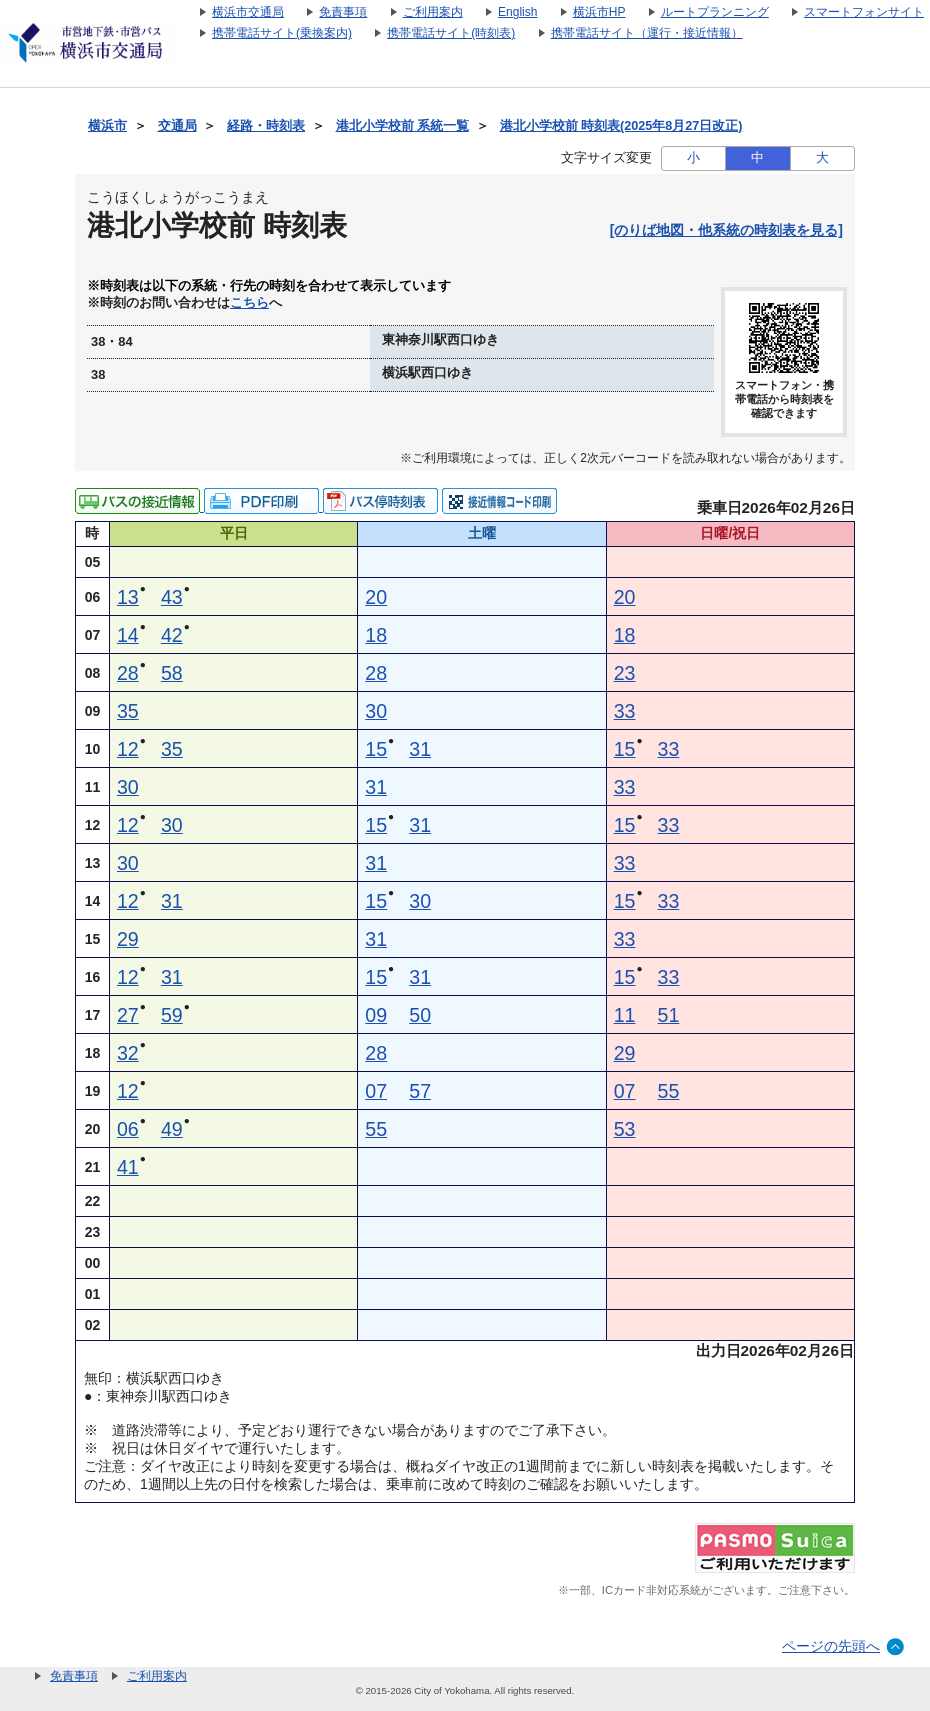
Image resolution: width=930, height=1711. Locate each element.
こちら (249, 303)
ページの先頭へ (831, 1646)
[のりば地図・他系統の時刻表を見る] (726, 230)
